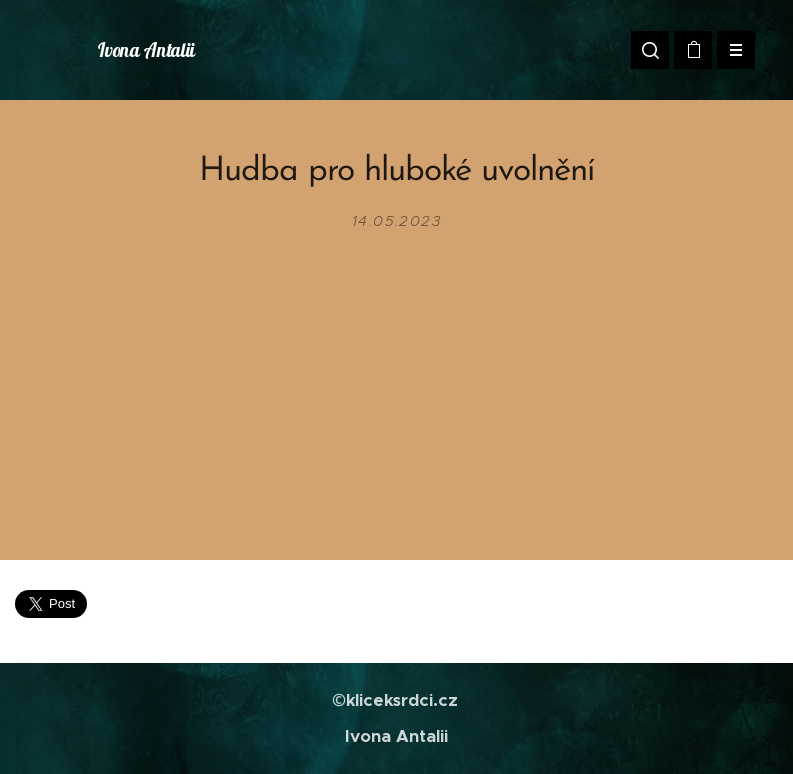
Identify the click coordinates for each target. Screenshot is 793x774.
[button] (650, 50)
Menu (729, 50)
